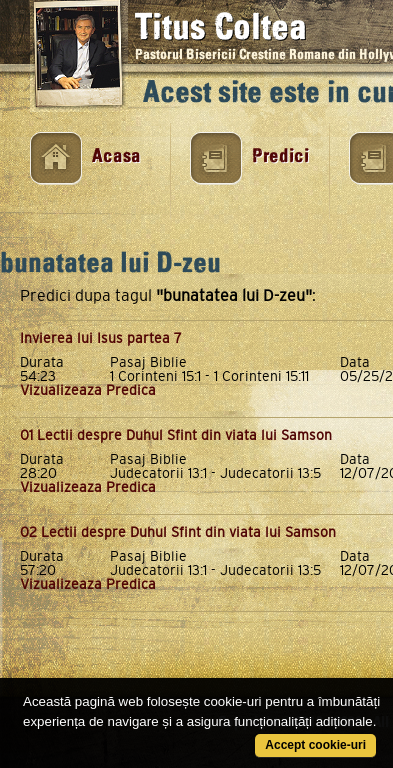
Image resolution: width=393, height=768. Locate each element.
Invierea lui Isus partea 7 (101, 338)
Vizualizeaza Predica (88, 390)
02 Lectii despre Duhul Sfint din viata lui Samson (178, 532)
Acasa (116, 156)
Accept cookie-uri (315, 745)
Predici (280, 156)
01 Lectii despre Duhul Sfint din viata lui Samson (176, 435)
